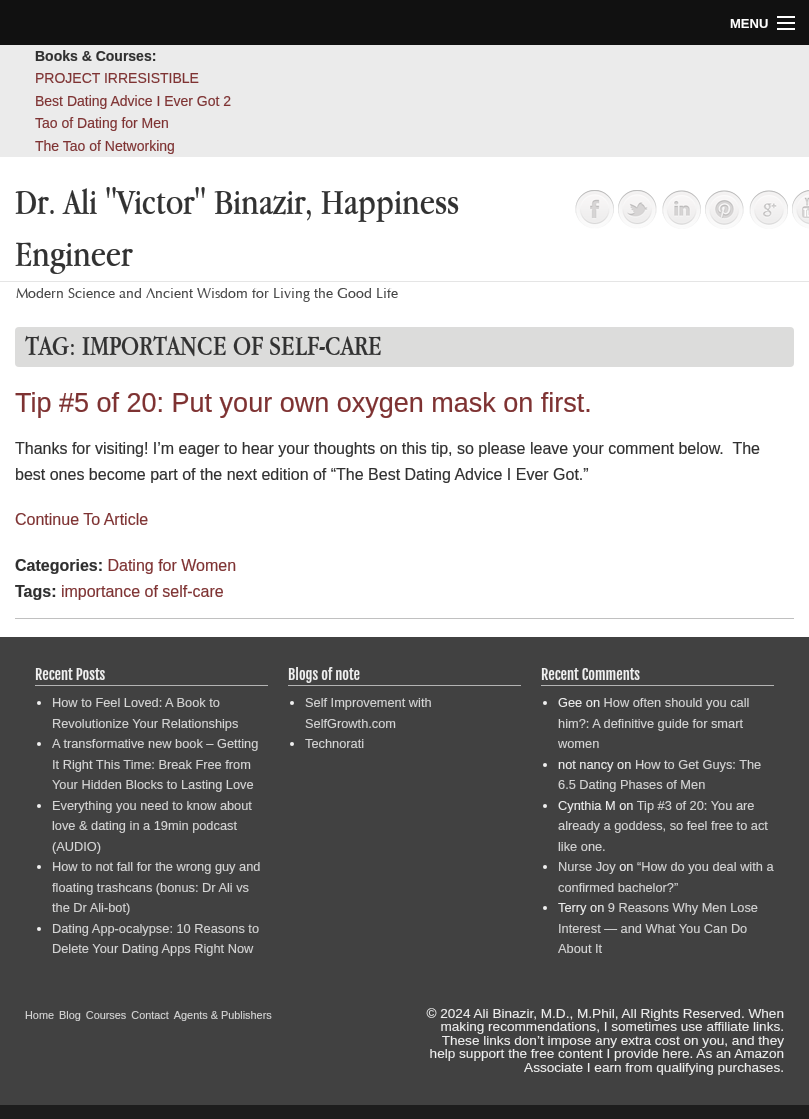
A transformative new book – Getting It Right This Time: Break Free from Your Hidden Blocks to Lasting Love (155, 764)
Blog (70, 1015)
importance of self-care (142, 591)
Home (39, 1015)
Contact (149, 1015)
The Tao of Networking (105, 146)
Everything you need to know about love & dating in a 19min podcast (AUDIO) (152, 826)
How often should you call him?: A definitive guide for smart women (653, 723)
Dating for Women (171, 565)
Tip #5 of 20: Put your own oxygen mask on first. (303, 403)
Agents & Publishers (223, 1015)
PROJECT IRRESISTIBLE (117, 78)
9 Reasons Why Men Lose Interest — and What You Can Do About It (658, 928)
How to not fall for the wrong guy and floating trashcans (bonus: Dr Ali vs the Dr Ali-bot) (156, 887)
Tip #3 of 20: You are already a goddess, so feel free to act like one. (663, 826)
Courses (106, 1015)
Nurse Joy (587, 866)
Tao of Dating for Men (102, 123)
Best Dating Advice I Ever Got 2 (133, 101)
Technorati (334, 743)
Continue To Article (81, 519)
